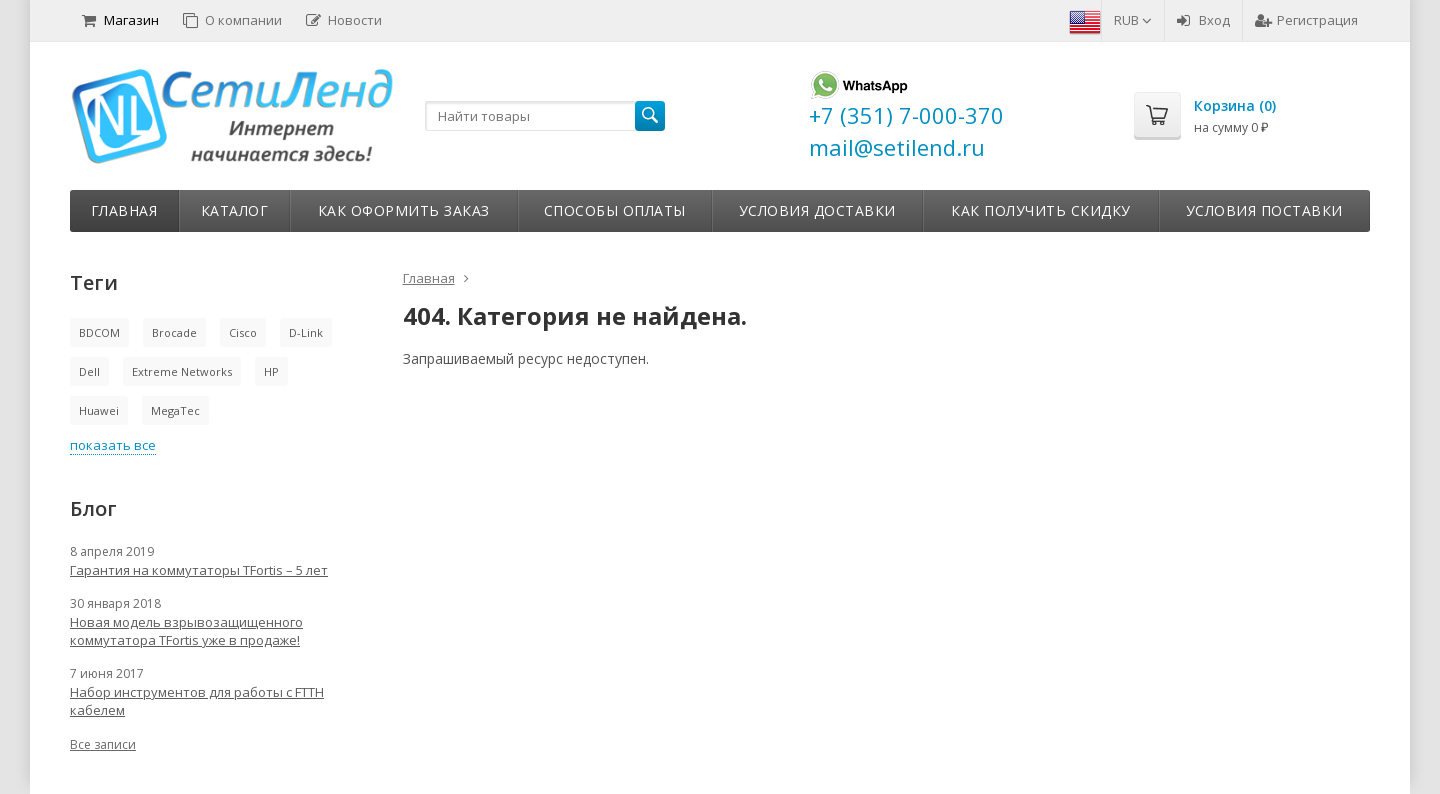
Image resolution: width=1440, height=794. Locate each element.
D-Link (306, 332)
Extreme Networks (182, 371)
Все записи (103, 744)
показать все (113, 445)
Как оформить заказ (404, 210)
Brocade (174, 332)
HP (271, 371)
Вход (1203, 20)
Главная (124, 210)
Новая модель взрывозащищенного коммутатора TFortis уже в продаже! (186, 631)
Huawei (99, 410)
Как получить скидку (1041, 210)
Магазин (120, 20)
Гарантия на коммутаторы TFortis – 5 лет (199, 570)
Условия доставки (817, 210)
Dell (89, 371)
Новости (344, 20)
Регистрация (1306, 20)
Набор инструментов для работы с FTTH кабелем (197, 701)
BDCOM (99, 332)
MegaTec (175, 410)
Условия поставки (1264, 210)
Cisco (243, 332)
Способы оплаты (615, 210)
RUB (1133, 20)
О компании (232, 20)
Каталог (235, 210)
